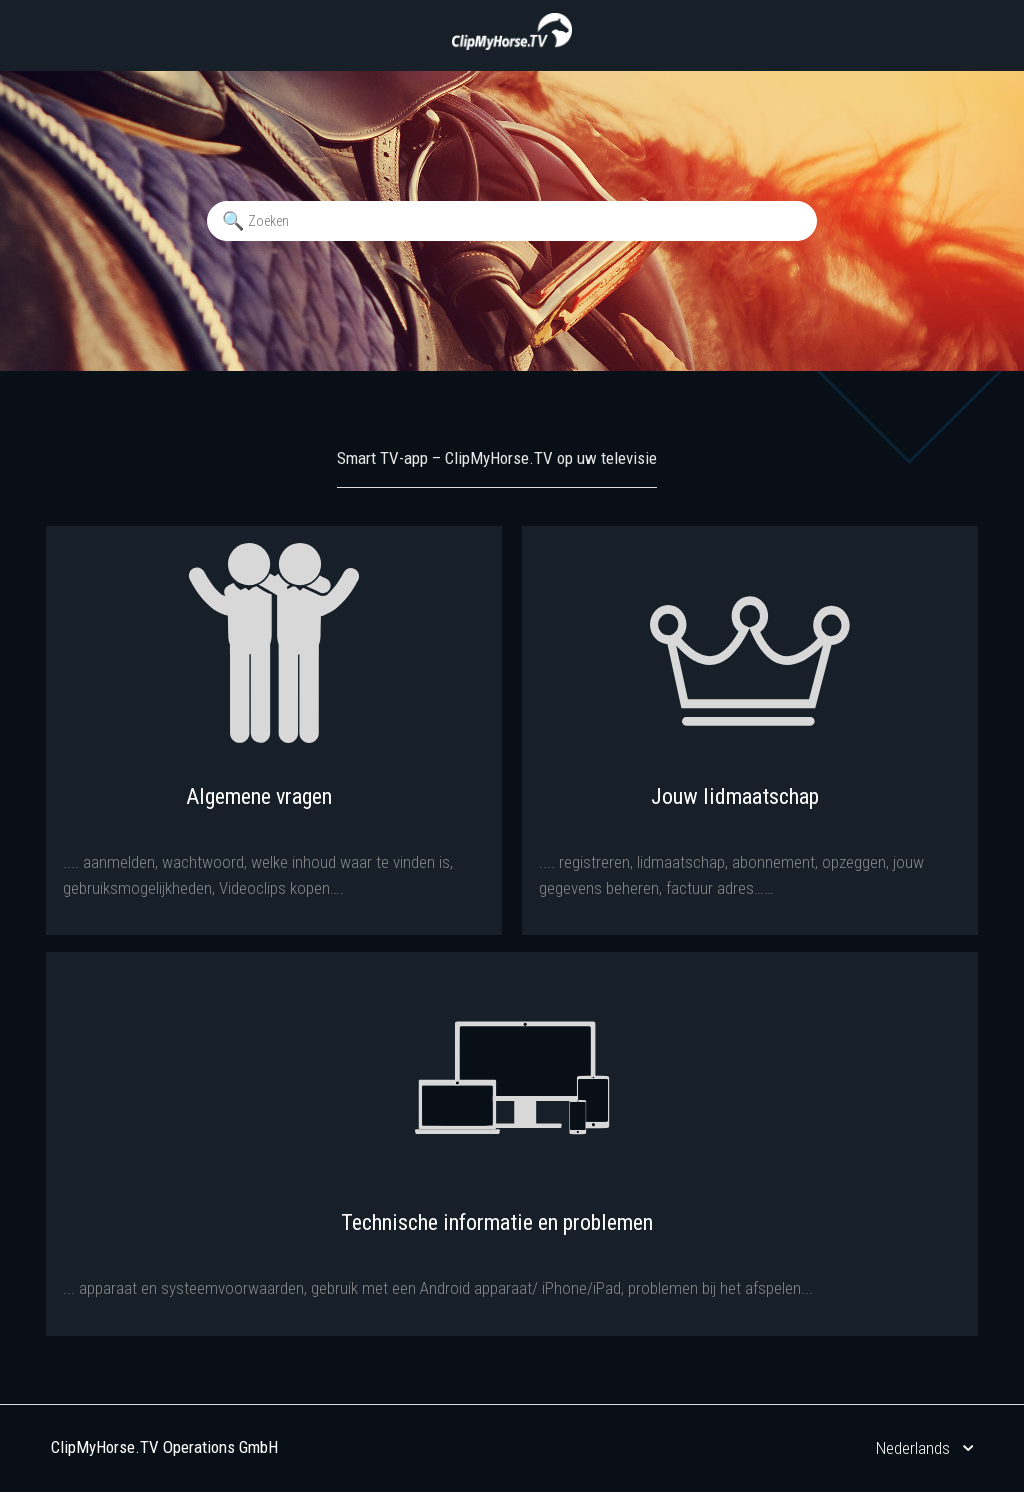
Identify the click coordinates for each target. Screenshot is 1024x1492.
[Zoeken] (512, 221)
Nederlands (915, 1448)
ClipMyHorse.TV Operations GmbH (164, 1447)
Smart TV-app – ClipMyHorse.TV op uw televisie (497, 458)
